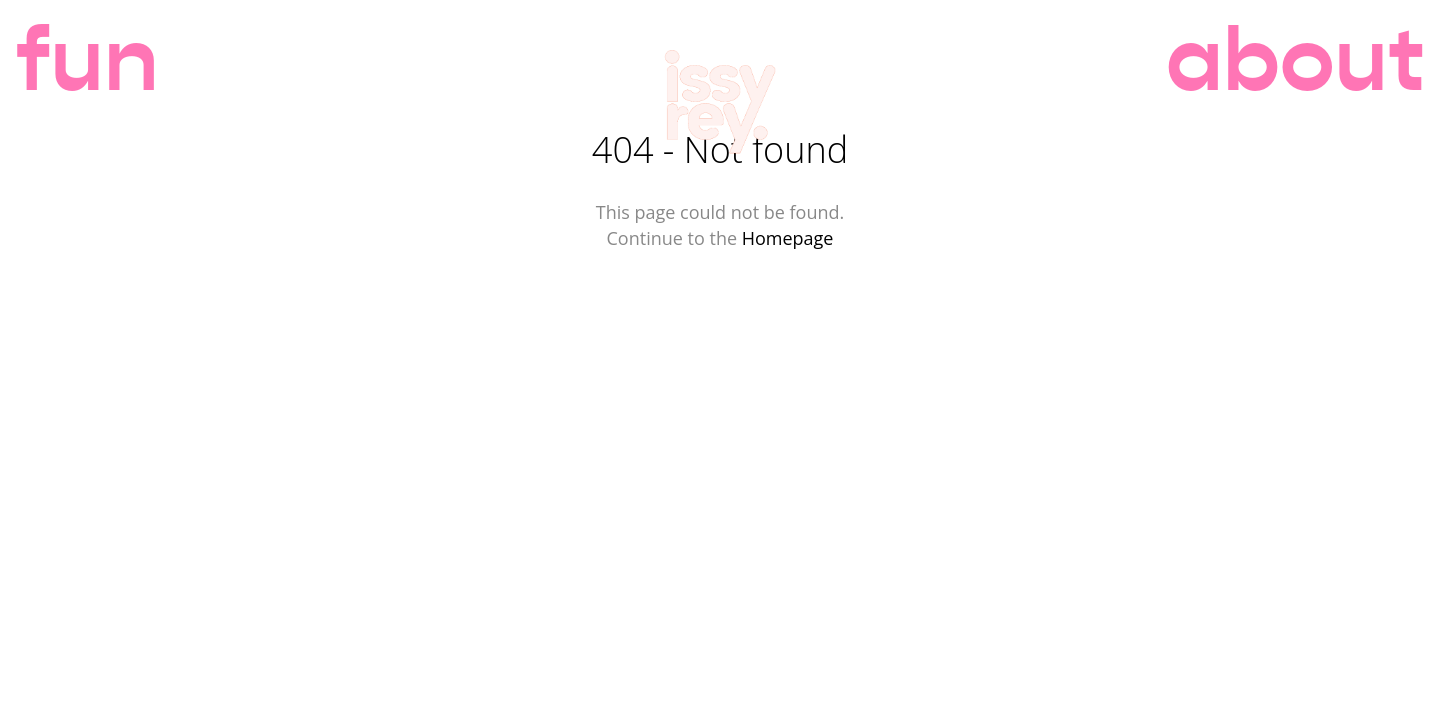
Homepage (788, 238)
